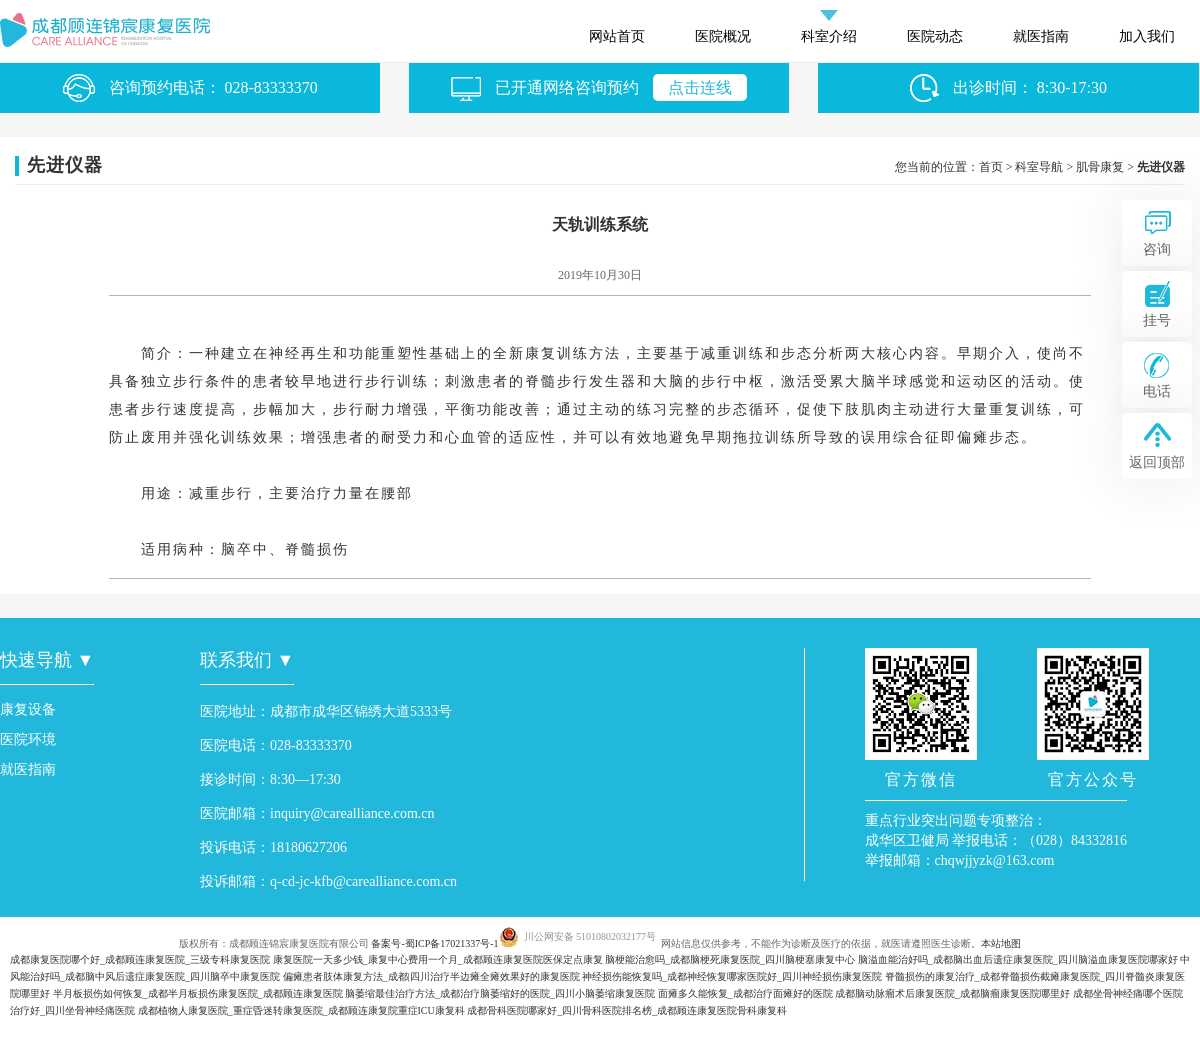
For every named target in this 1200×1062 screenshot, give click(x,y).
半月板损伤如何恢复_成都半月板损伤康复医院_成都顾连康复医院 (198, 993)
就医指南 (1041, 36)
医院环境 (28, 739)
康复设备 (28, 709)
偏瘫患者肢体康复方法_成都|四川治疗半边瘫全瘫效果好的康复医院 (431, 976)
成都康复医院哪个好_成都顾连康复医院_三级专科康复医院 (140, 959)
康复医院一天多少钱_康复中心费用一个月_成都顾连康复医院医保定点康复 (438, 959)
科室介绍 (829, 36)
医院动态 (935, 36)
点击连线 (700, 87)
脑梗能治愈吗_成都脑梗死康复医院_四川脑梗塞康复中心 (730, 959)
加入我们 (1147, 36)
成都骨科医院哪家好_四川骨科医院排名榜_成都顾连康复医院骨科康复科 (627, 1010)
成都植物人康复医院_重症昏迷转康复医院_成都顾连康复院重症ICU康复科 (301, 1010)
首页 (991, 167)
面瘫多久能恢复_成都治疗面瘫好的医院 (745, 993)
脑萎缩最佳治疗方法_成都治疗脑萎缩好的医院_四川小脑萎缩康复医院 (500, 993)
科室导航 (1039, 167)
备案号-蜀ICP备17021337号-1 (434, 943)
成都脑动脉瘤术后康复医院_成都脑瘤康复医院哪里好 (952, 993)
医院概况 (723, 36)
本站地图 (1001, 943)
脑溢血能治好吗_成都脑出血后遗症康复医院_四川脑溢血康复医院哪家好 (1018, 959)
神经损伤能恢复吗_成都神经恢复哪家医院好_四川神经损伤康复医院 (732, 976)
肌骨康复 (1100, 167)
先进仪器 (1161, 167)
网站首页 (617, 36)
